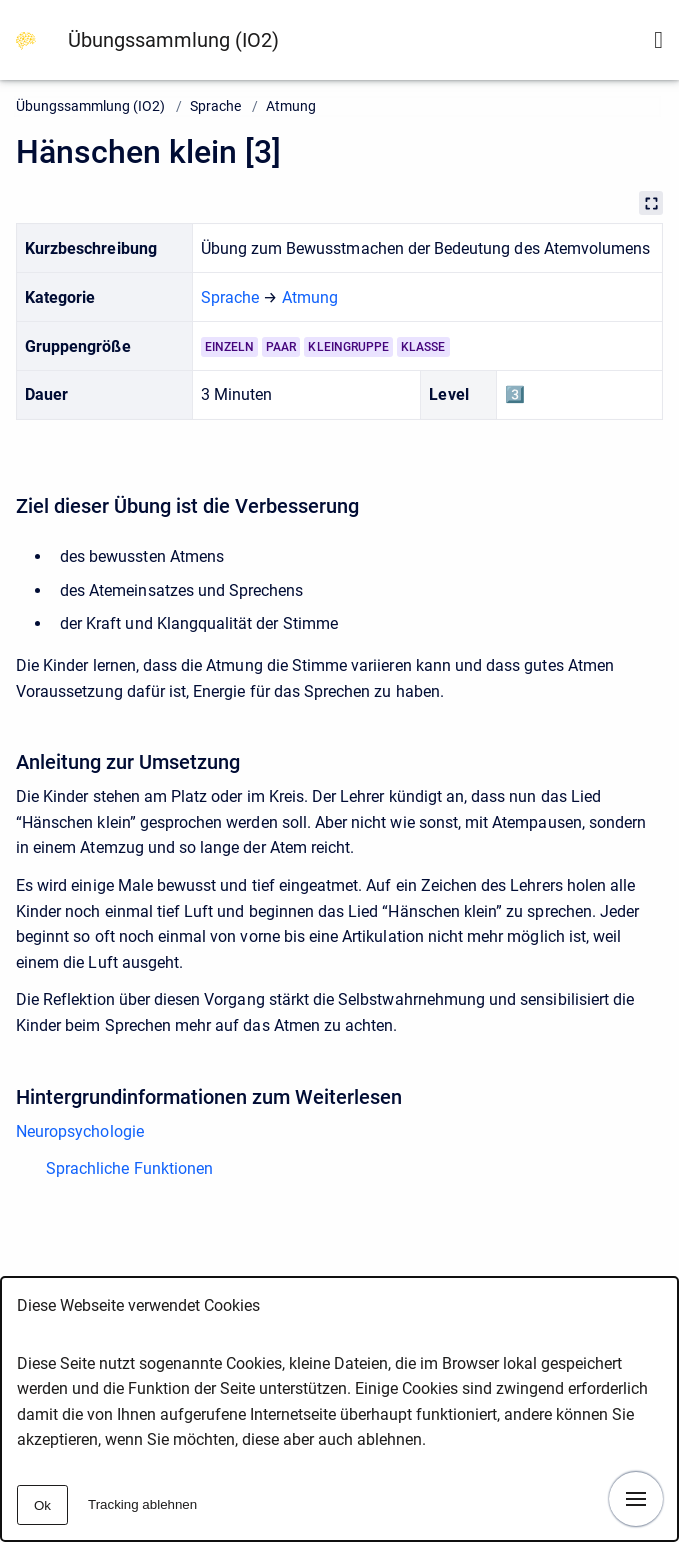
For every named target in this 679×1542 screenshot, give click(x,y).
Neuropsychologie (80, 1131)
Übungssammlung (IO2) (173, 40)
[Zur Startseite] (26, 39)
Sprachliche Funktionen (129, 1168)
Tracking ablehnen (142, 1504)
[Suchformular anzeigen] (658, 40)
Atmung (291, 106)
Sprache (215, 106)
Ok (42, 1505)
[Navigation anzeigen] (636, 1499)
